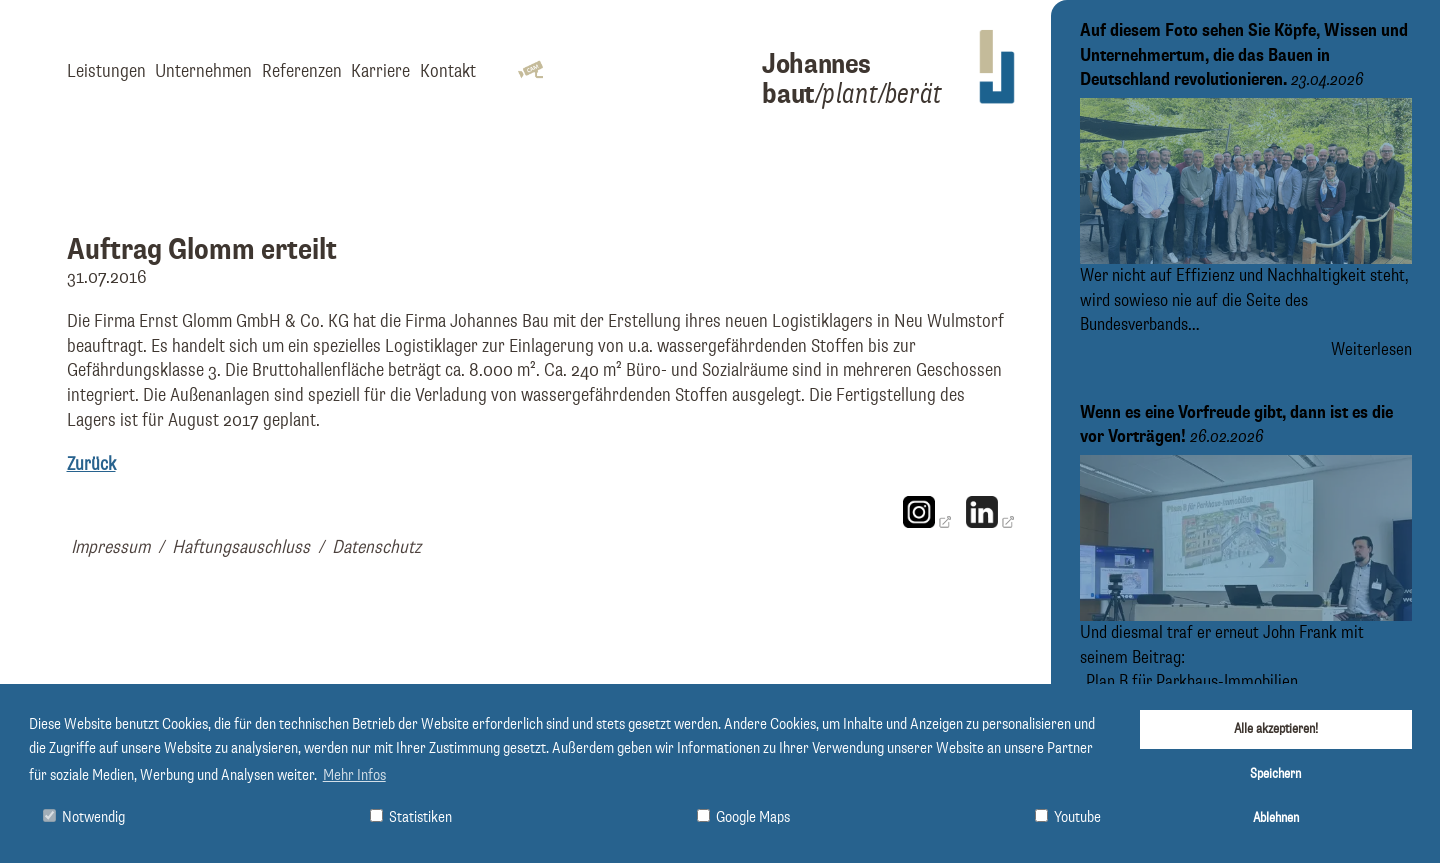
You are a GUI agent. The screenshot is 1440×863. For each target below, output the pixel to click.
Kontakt (448, 71)
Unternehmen (203, 71)
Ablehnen (1276, 818)
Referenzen (302, 71)
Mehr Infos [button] (354, 776)
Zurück (91, 464)
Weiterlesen (1371, 350)
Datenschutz (376, 547)
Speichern (1275, 774)
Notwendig (84, 817)
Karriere (380, 71)
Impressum (110, 547)
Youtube (1068, 817)
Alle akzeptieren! (1276, 729)
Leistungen (106, 71)
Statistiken (411, 817)
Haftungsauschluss (241, 547)
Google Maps (743, 817)
